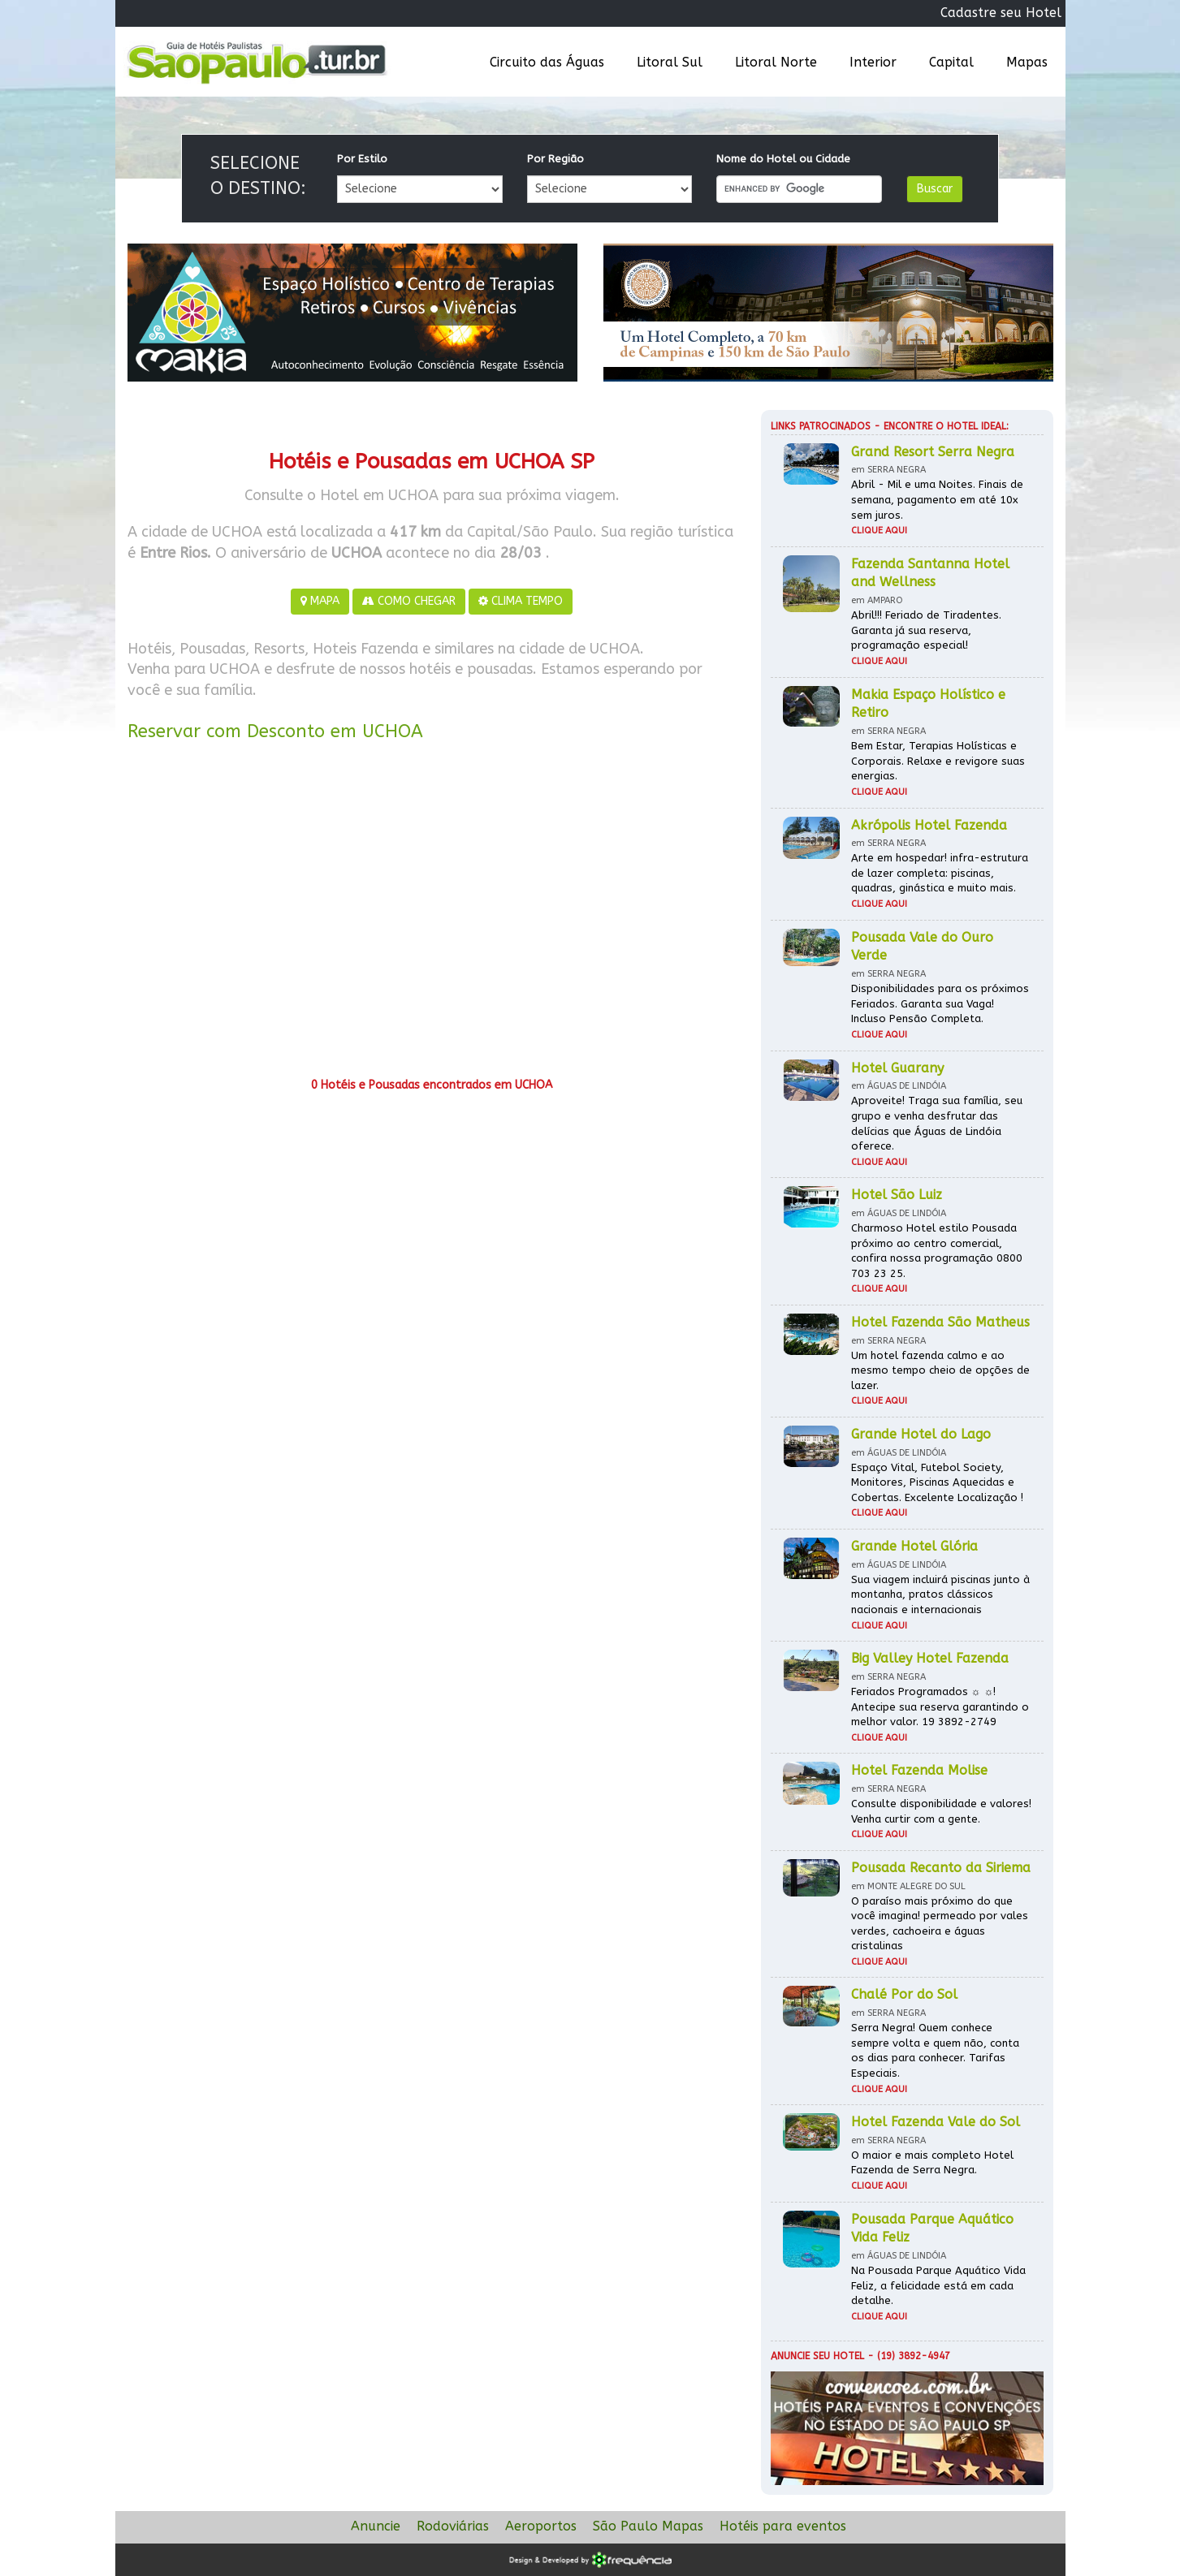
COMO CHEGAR (409, 601)
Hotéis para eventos (783, 2526)
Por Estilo (362, 159)
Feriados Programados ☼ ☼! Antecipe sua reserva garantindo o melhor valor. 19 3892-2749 (940, 1706)
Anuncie (375, 2526)
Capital (951, 62)
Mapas (1027, 62)
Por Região (555, 159)
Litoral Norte (776, 62)
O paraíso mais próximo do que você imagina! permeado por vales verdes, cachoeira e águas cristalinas (939, 1923)
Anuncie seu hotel (817, 2356)
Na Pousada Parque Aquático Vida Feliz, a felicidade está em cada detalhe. (938, 2285)
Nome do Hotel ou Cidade (783, 159)
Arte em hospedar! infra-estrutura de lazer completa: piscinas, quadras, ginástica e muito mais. (939, 873)
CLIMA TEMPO (520, 601)
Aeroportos (541, 2526)
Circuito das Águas (547, 62)
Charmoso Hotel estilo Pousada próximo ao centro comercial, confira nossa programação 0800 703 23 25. (936, 1250)
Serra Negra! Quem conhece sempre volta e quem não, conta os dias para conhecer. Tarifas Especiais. (935, 2050)
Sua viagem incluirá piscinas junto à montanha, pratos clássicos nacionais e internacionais (940, 1594)
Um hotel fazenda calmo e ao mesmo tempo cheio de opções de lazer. (940, 1370)
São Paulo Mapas (648, 2526)
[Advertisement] (432, 915)
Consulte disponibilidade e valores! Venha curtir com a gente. (941, 1811)
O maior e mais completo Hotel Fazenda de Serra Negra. (932, 2163)
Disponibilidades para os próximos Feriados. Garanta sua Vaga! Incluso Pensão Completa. (940, 1003)
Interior (873, 62)
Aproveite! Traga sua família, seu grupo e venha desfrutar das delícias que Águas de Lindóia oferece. (936, 1123)
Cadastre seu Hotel (1000, 12)
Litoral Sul (669, 62)
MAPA (319, 601)
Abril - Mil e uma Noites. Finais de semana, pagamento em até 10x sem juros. (937, 499)
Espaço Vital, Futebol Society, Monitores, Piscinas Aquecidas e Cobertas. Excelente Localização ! (937, 1482)
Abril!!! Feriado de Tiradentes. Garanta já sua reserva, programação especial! (926, 630)
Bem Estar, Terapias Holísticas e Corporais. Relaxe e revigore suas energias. (938, 761)
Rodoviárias (453, 2526)
